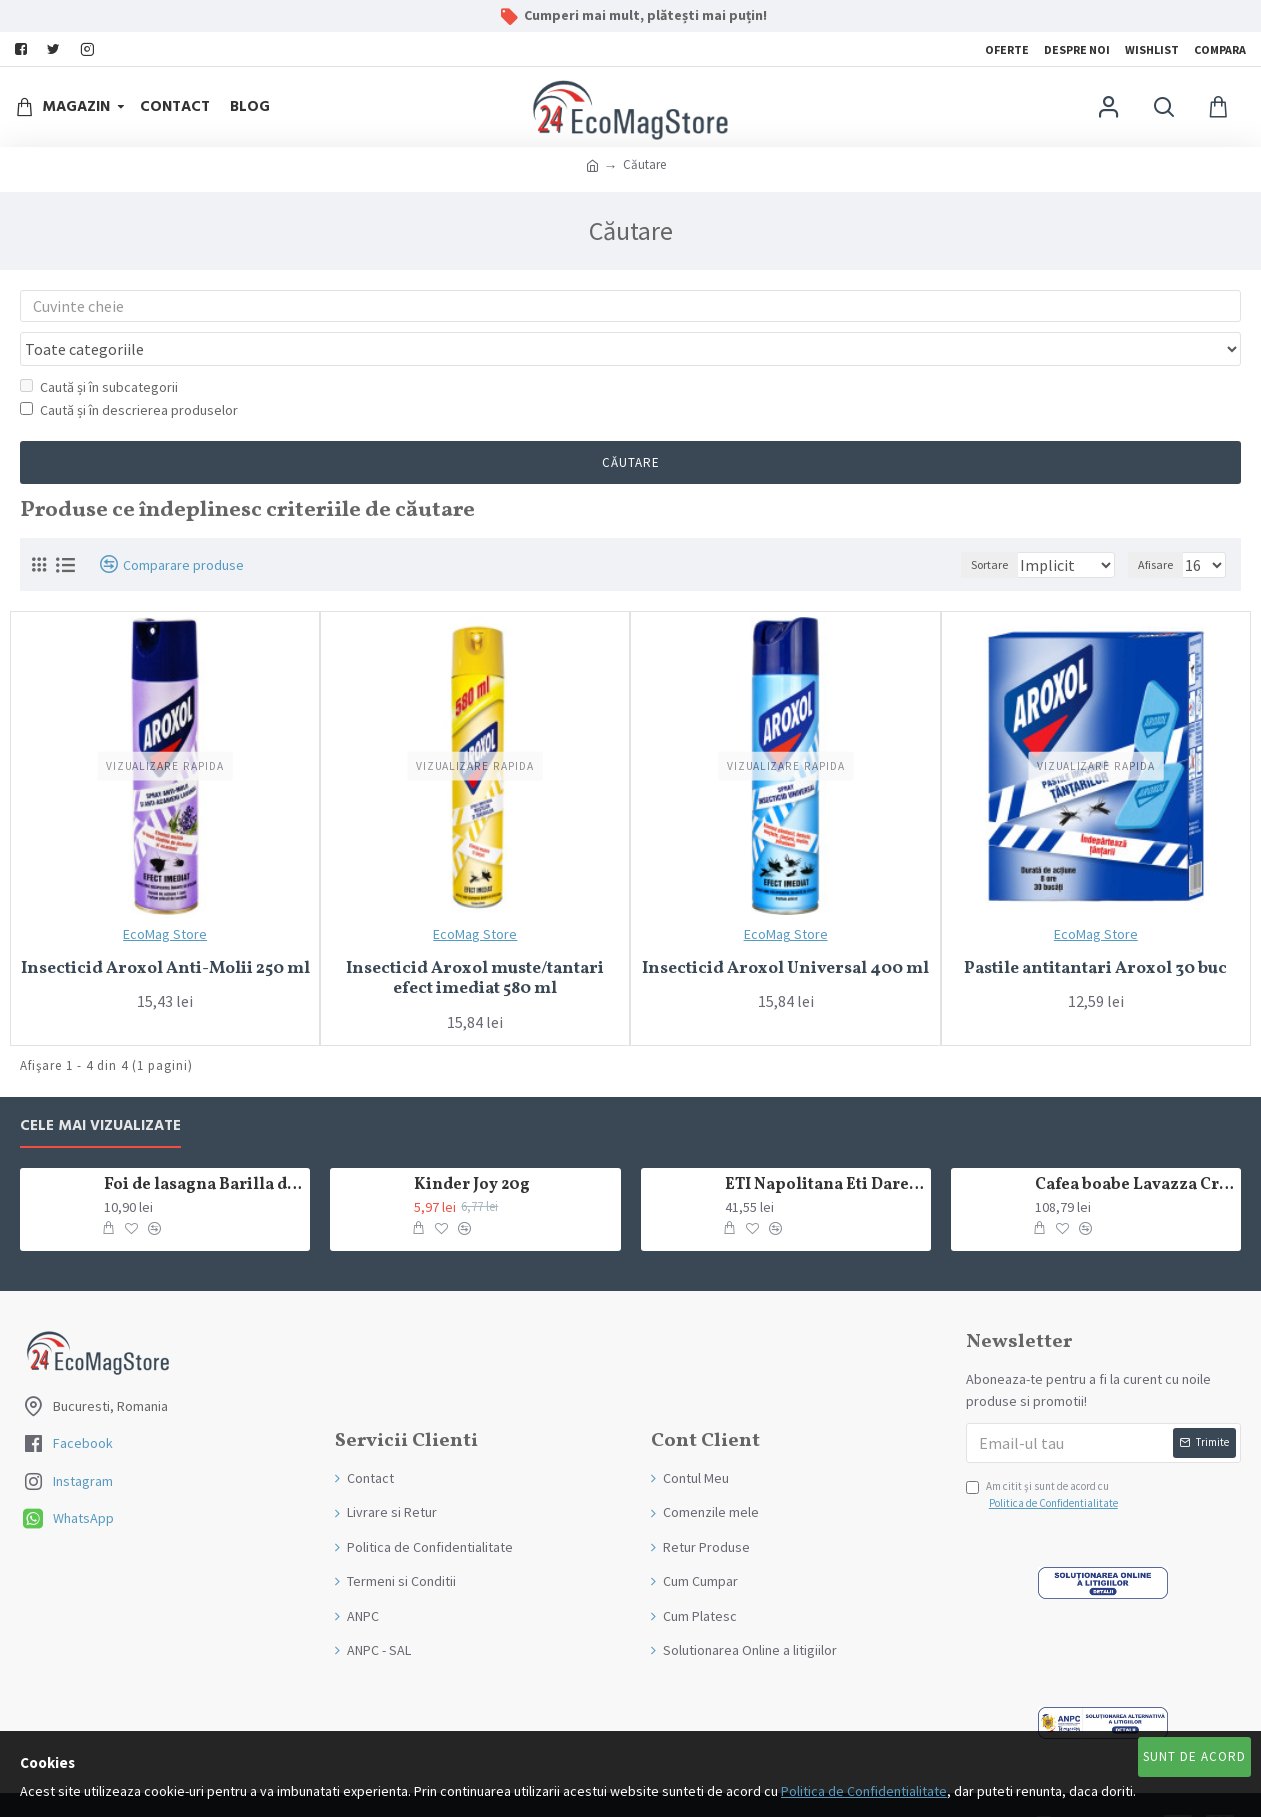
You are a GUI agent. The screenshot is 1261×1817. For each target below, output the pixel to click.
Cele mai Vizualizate (100, 1088)
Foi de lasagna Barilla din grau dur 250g (203, 1147)
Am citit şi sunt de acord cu (1043, 1458)
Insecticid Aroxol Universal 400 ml (785, 931)
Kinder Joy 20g (472, 1147)
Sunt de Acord (1194, 1756)
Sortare (966, 526)
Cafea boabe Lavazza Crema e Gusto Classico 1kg (1134, 1147)
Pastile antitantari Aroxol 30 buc (1095, 931)
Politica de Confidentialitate (864, 1791)
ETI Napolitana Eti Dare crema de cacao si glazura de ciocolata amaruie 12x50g (824, 1147)
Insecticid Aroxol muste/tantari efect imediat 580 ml (475, 941)
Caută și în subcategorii (99, 349)
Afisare (1161, 526)
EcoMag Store (165, 896)
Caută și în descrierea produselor (129, 372)
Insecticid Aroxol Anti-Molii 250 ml (165, 931)
